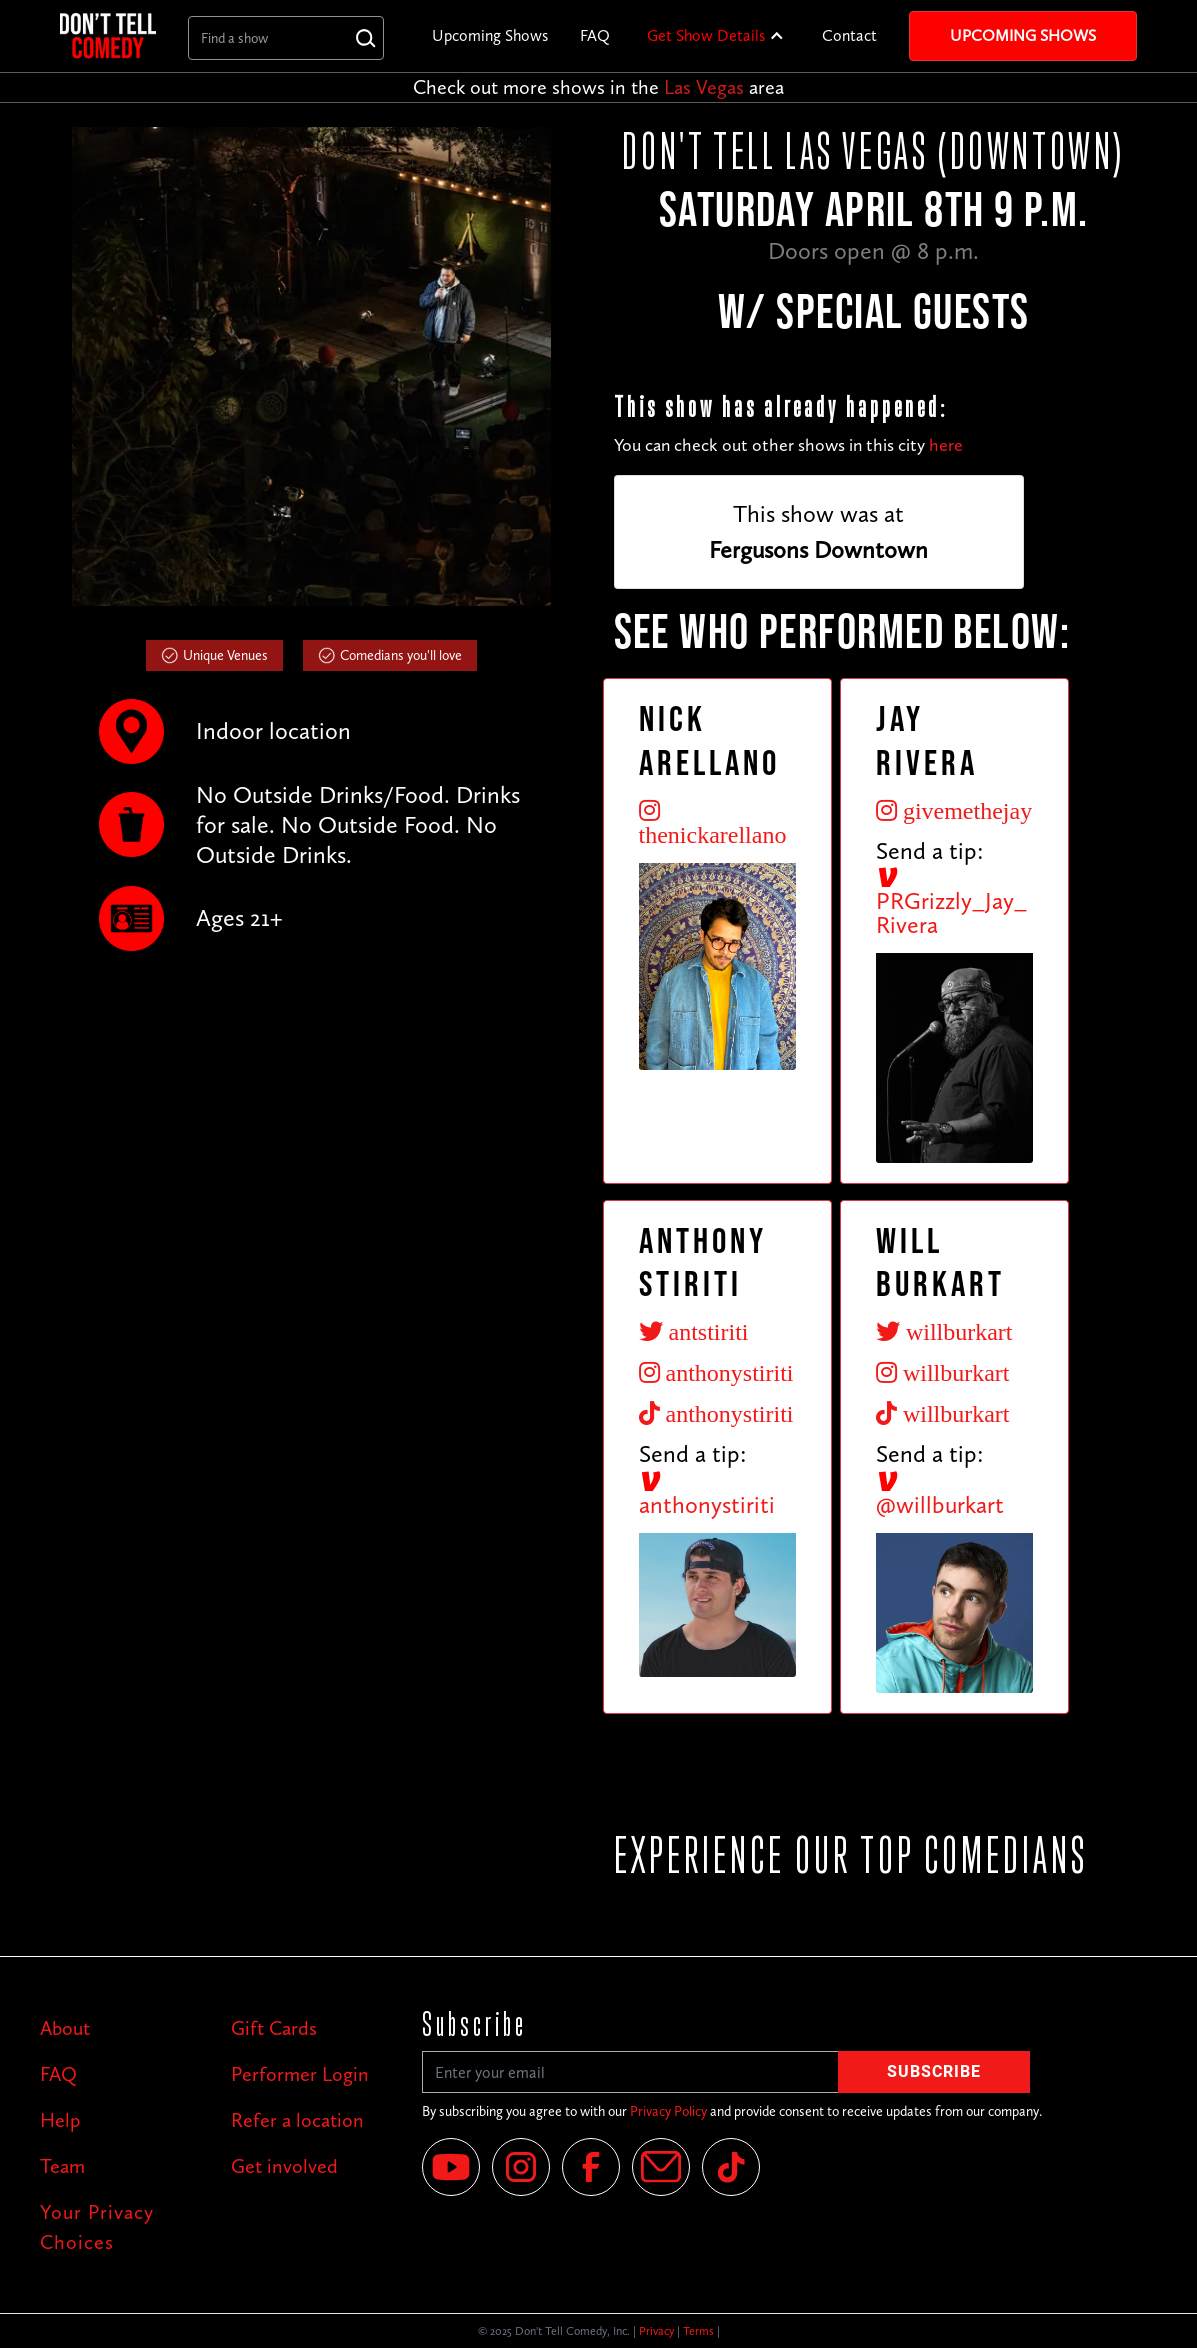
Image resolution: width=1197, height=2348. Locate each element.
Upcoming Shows (490, 35)
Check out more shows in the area (598, 87)
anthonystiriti (707, 1494)
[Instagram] (521, 2167)
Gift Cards (274, 2028)
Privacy (656, 2331)
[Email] (661, 2167)
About (65, 2028)
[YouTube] (451, 2167)
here (946, 445)
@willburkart (940, 1494)
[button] (716, 36)
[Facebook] (591, 2167)
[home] (108, 35)
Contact (849, 35)
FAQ (595, 35)
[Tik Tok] (731, 2167)
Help (60, 2120)
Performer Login (300, 2074)
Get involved (284, 2166)
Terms (698, 2331)
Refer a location (297, 2120)
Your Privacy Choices (97, 2227)
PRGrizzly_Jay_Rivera (951, 902)
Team (62, 2166)
